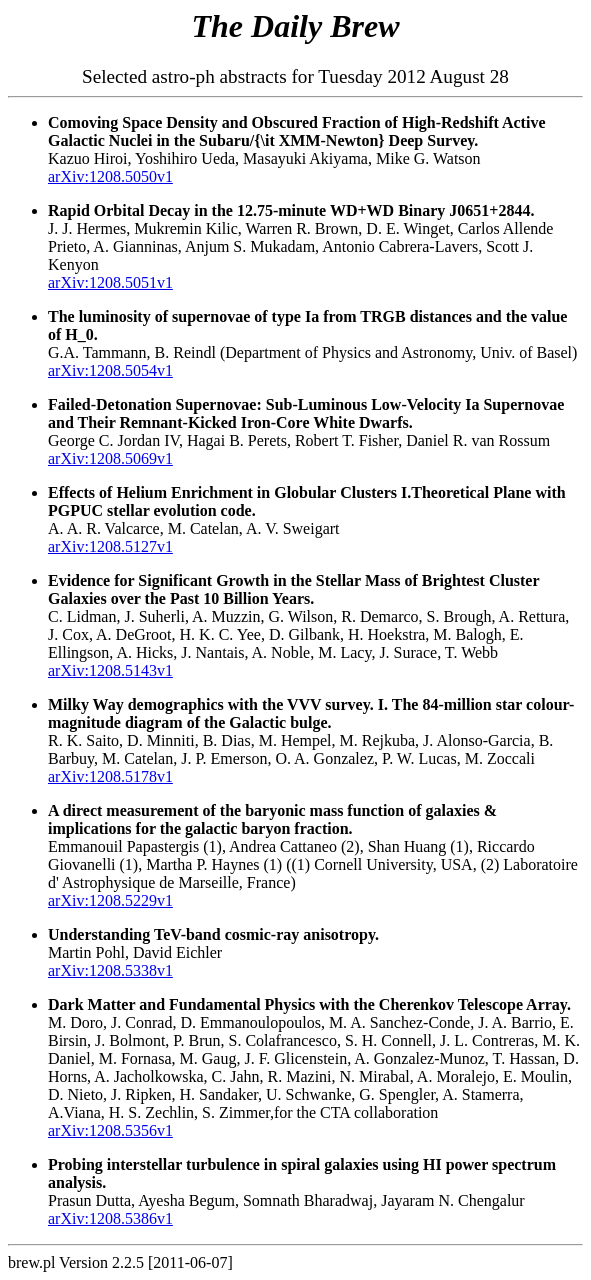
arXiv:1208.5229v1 (110, 900)
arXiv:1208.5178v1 (110, 776)
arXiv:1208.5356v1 (110, 1130)
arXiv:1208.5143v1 (110, 670)
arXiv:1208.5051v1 (110, 282)
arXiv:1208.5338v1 (110, 970)
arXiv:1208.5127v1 (110, 546)
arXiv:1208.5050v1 (110, 176)
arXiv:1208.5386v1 (110, 1218)
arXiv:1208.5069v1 (110, 458)
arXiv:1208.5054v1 (110, 370)
